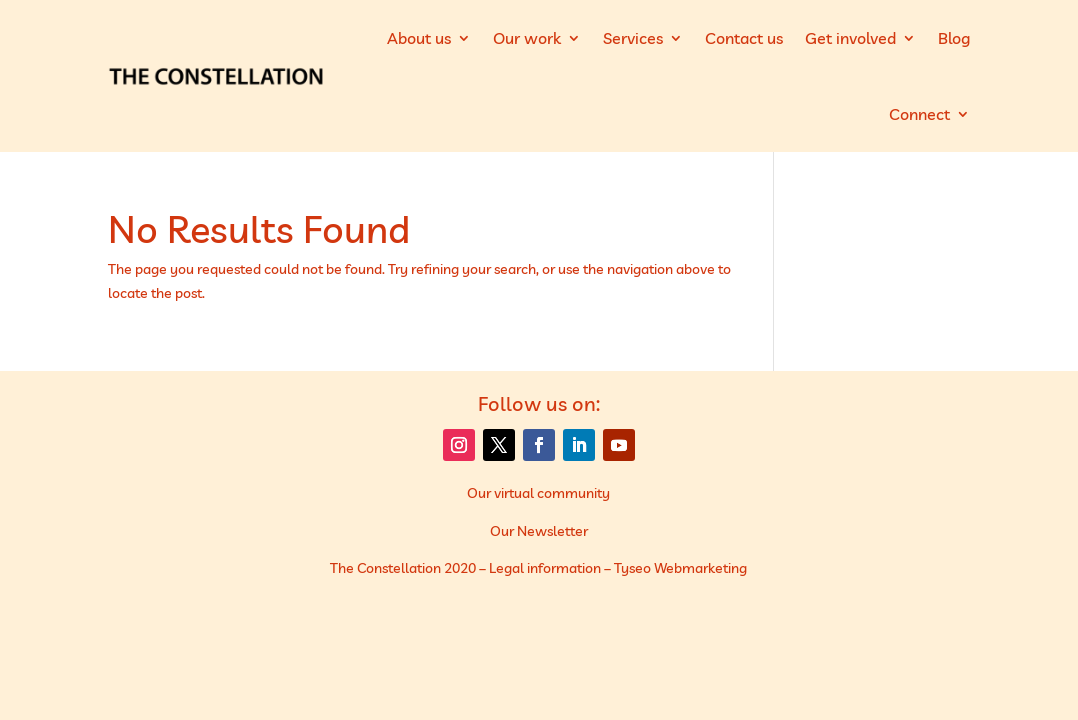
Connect (919, 114)
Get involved (850, 38)
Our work (527, 38)
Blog (954, 38)
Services (633, 38)
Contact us (744, 38)
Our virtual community (538, 493)
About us (419, 38)
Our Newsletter (539, 531)
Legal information (545, 568)
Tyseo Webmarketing (680, 568)
